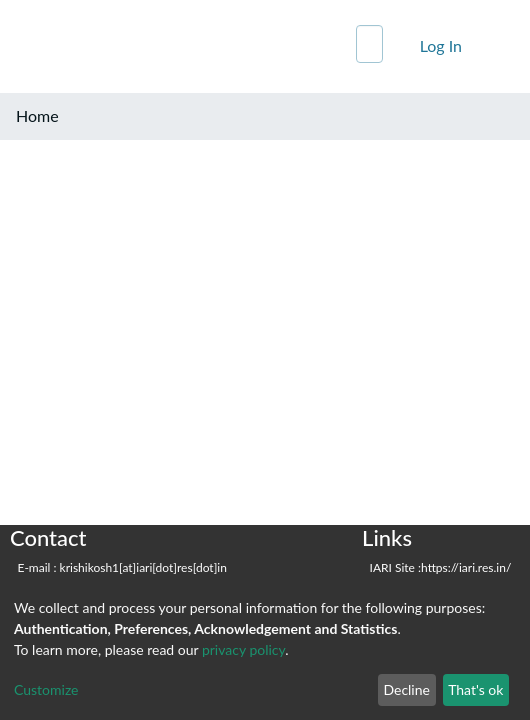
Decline (406, 689)
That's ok (475, 689)
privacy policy (243, 649)
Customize (46, 689)
